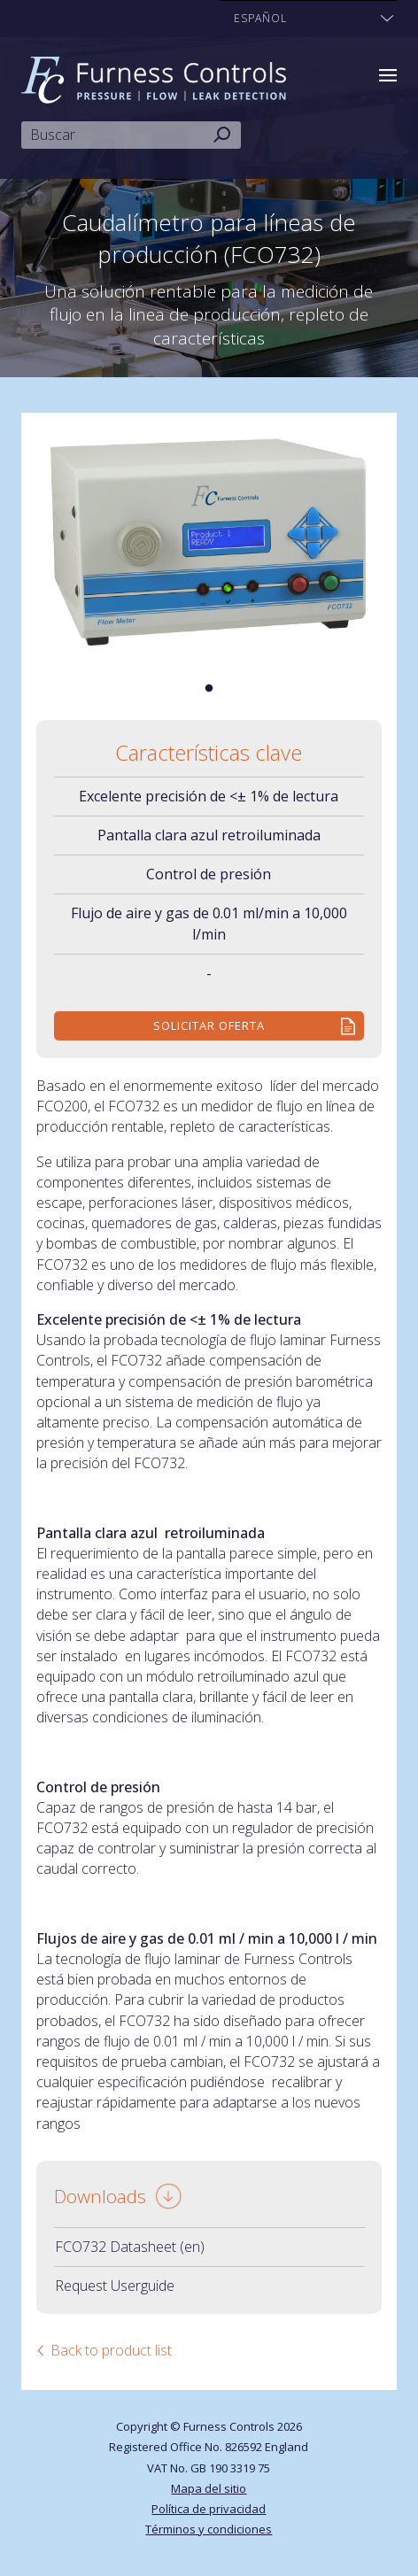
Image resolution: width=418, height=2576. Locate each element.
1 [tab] (209, 689)
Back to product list (111, 2350)
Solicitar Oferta (209, 1025)
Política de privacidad (208, 2509)
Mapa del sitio (208, 2488)
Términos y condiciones (208, 2529)
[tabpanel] (209, 543)
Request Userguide (114, 2285)
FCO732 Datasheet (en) (130, 2246)
